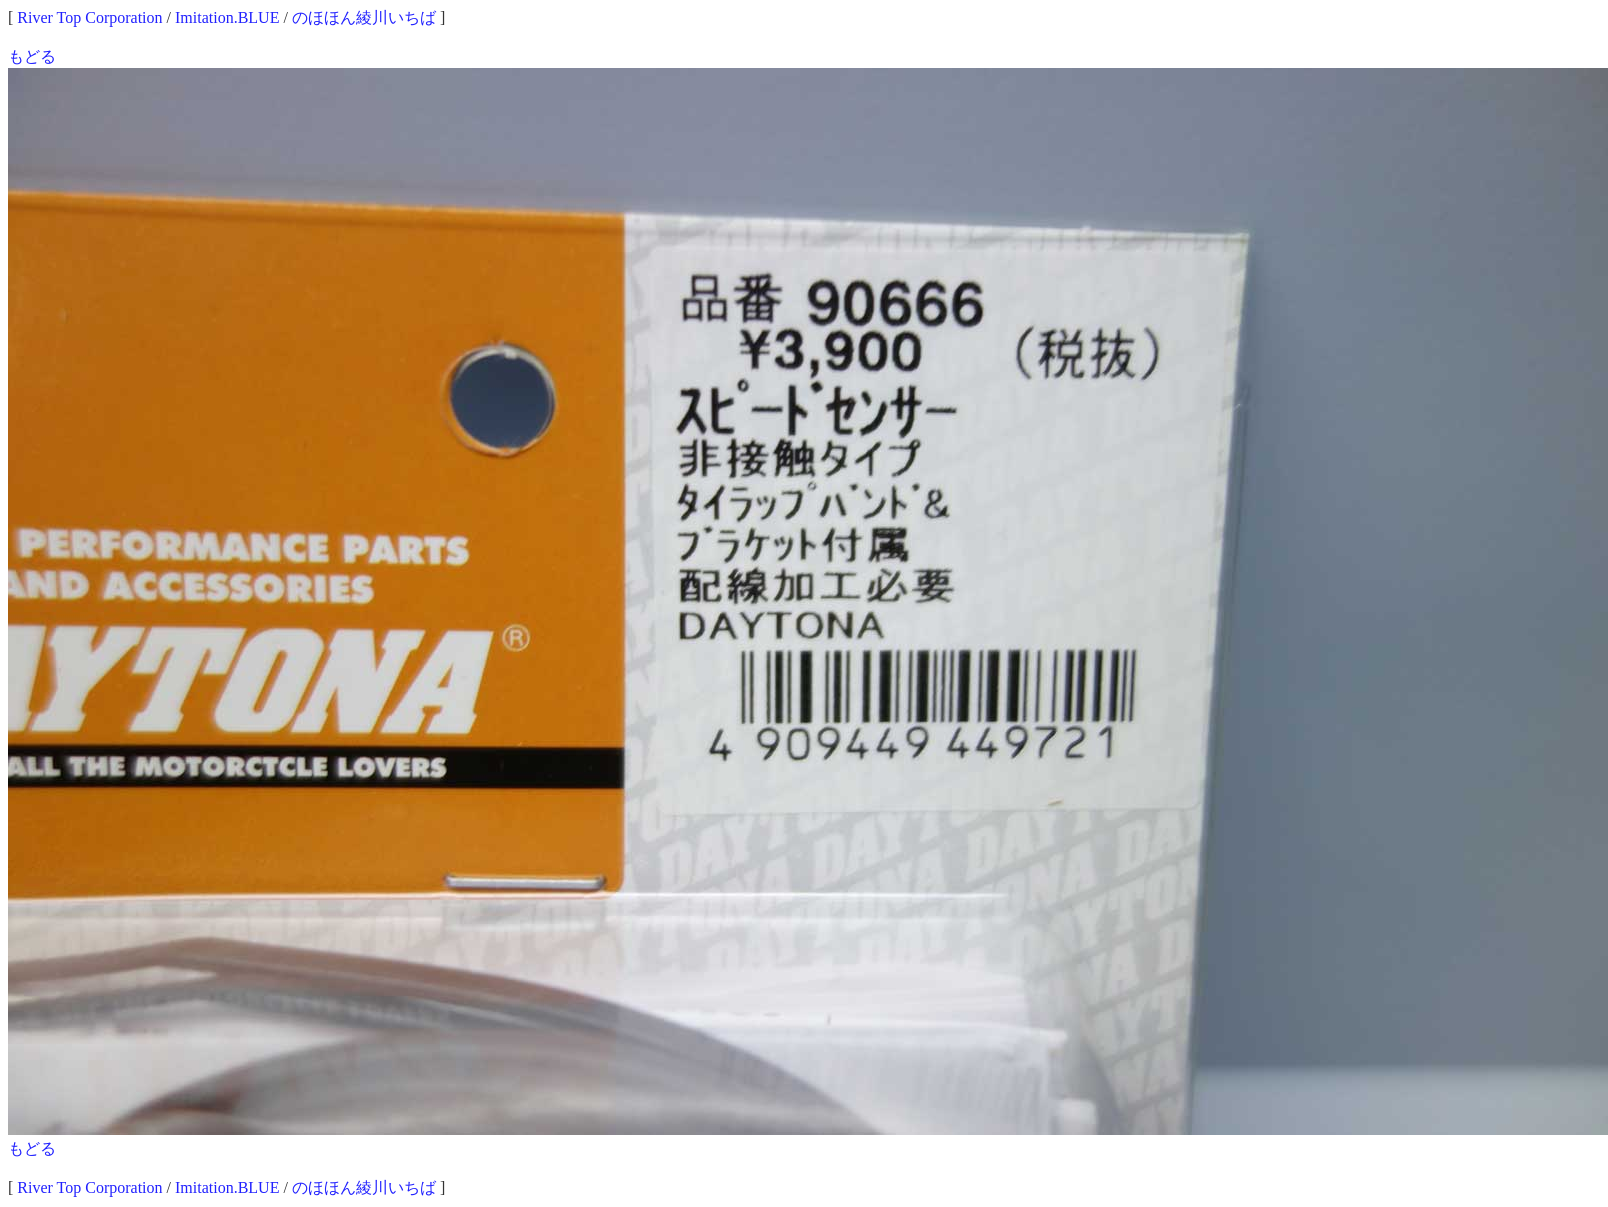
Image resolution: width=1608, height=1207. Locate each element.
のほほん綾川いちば (364, 17)
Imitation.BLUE (227, 17)
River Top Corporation (89, 17)
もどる (32, 56)
